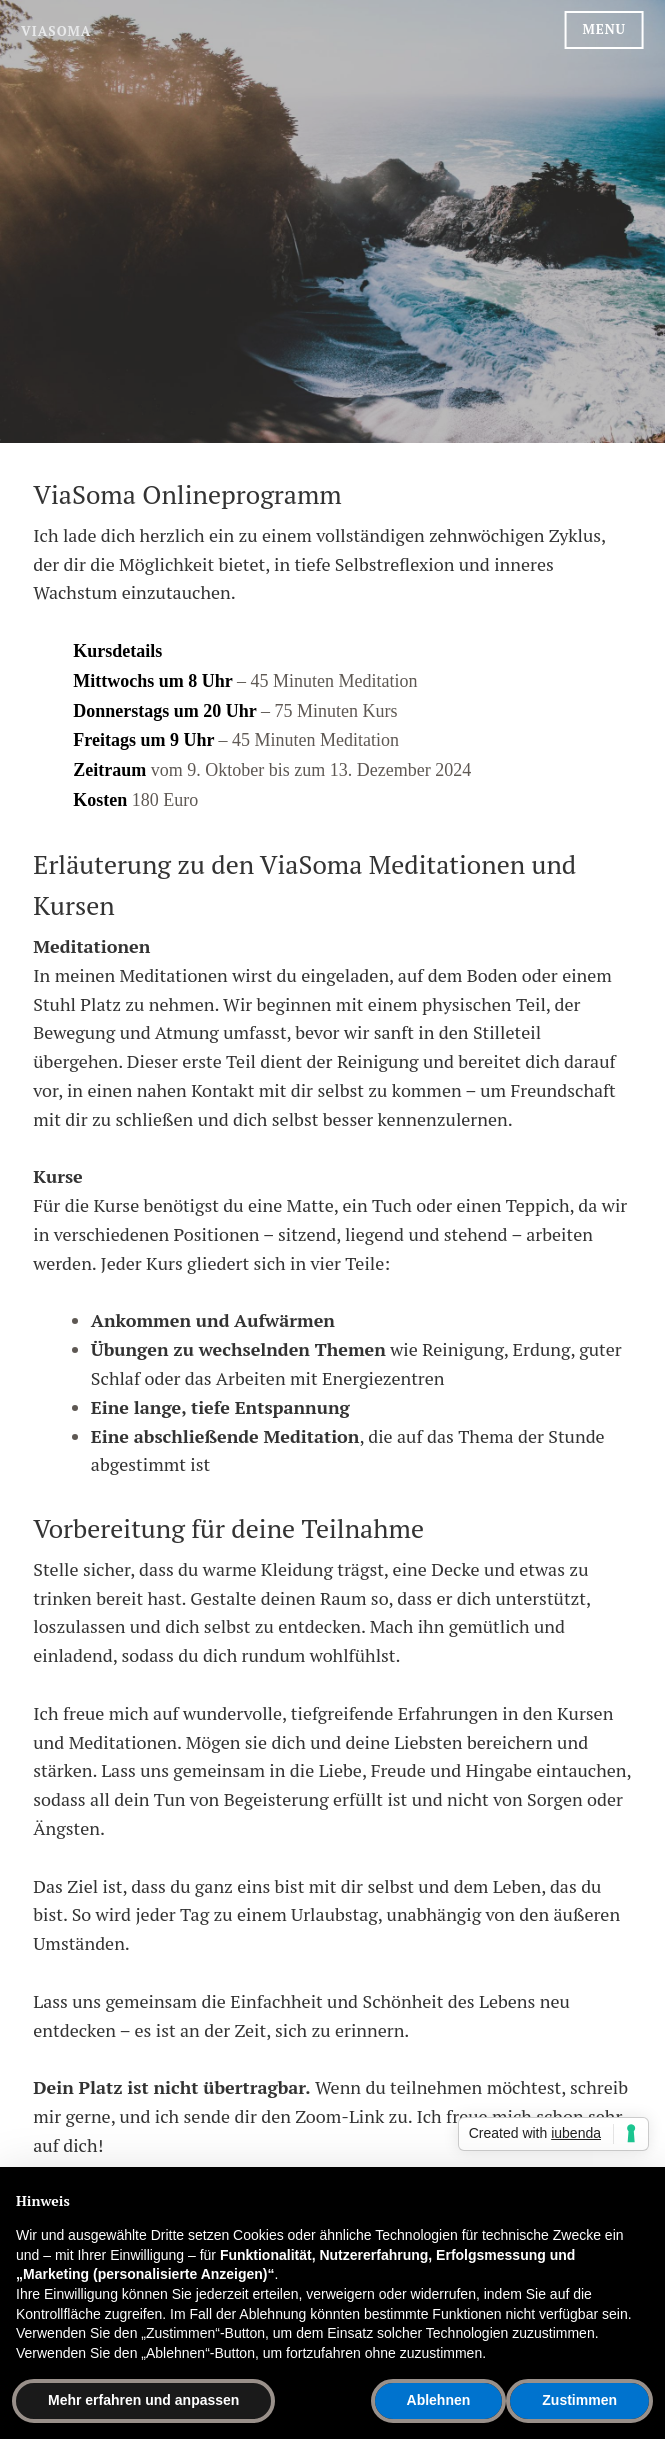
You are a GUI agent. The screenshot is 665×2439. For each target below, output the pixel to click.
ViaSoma (56, 31)
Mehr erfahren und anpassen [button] (143, 2400)
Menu (604, 29)
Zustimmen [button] (579, 2400)
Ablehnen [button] (439, 2400)
